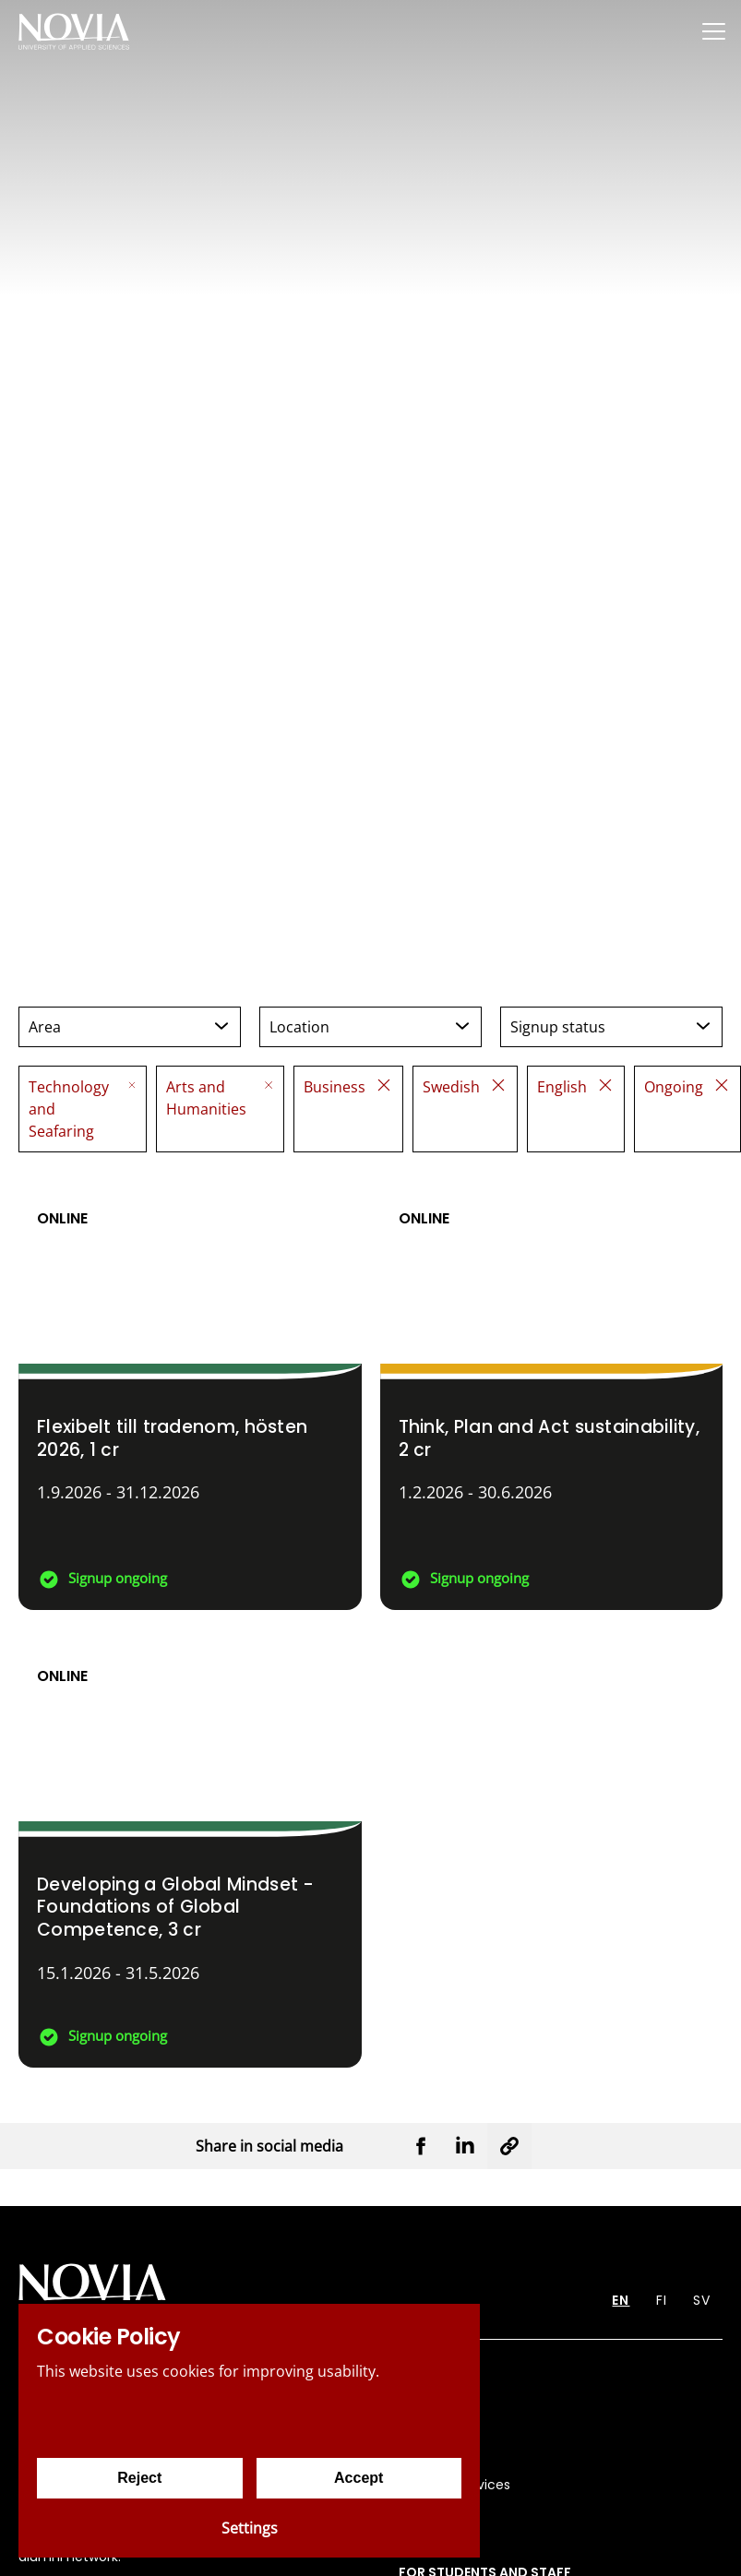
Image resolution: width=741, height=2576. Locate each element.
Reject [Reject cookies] (139, 2478)
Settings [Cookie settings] (249, 2528)
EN (620, 2300)
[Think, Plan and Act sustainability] (551, 1390)
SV (702, 2300)
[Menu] (713, 31)
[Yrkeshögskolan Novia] (73, 31)
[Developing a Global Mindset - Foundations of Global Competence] (190, 1848)
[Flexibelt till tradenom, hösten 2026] (190, 1390)
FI (661, 2300)
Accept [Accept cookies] (358, 2478)
